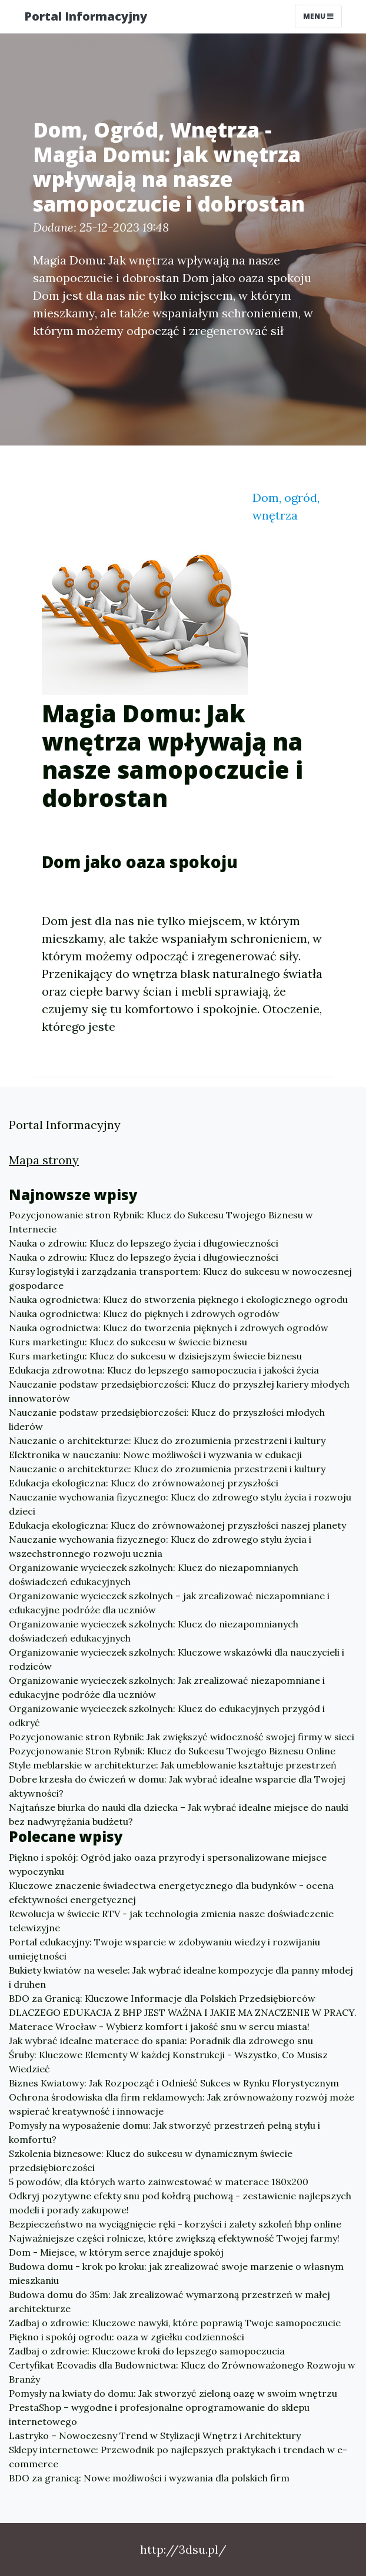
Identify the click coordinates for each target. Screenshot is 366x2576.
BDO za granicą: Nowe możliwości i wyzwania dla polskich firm (149, 2478)
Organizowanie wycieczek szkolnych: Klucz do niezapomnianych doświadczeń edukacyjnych (153, 1574)
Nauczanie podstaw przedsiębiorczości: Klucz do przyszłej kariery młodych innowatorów (179, 1391)
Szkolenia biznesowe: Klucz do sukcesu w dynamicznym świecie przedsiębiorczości (150, 2160)
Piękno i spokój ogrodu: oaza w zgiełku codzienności (126, 2337)
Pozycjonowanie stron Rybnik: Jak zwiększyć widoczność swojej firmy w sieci (181, 1737)
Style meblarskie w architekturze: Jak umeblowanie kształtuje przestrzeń (173, 1765)
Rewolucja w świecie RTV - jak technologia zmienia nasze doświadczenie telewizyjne (171, 1921)
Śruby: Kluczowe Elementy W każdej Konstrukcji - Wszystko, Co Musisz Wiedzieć (168, 2062)
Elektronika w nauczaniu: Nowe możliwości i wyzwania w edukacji (155, 1454)
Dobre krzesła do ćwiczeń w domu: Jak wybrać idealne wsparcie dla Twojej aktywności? (177, 1786)
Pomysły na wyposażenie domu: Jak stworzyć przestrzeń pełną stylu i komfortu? (164, 2132)
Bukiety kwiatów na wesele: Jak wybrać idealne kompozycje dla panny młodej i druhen (181, 1977)
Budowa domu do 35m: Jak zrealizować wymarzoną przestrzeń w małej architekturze (169, 2301)
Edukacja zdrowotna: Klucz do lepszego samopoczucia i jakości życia (164, 1370)
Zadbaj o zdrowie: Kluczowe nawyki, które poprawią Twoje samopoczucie (175, 2323)
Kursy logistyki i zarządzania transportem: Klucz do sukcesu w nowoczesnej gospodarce (180, 1278)
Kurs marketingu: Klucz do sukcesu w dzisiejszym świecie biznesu (155, 1356)
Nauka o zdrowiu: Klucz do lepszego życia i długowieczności (143, 1243)
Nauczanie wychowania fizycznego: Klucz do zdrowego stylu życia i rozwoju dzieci (180, 1504)
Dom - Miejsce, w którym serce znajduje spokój (116, 2252)
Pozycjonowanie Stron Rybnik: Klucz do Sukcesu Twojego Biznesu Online (172, 1751)
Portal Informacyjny (85, 16)
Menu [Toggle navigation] (318, 16)
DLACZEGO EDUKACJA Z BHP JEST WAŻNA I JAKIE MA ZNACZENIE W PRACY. (183, 2012)
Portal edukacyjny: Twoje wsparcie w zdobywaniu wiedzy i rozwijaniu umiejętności (164, 1949)
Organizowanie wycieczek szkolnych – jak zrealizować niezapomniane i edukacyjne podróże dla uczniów (169, 1603)
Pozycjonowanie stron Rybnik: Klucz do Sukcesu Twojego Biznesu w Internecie (161, 1222)
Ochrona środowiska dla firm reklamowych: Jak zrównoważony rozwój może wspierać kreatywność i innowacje (181, 2104)
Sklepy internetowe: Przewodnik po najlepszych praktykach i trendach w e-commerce (178, 2457)
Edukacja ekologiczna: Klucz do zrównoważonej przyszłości (143, 1483)
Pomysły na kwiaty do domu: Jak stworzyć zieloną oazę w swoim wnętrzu (173, 2393)
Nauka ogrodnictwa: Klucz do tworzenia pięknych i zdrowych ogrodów (168, 1328)
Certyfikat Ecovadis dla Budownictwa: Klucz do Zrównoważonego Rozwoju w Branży (182, 2372)
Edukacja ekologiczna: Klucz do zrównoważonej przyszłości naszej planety (177, 1525)
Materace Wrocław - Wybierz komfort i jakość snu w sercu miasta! (159, 2026)
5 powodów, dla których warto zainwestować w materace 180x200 (158, 2182)
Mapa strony (44, 1160)
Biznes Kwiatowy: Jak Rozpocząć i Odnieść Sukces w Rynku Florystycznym (174, 2083)
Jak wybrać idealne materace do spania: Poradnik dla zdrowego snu (161, 2040)
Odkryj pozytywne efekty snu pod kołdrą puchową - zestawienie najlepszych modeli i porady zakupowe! (180, 2203)
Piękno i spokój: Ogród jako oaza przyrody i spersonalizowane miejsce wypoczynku (168, 1864)
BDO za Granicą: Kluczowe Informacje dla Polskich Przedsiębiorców (162, 1998)
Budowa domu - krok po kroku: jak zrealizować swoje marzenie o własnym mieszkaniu (176, 2273)
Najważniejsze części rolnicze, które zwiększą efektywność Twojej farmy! (174, 2238)
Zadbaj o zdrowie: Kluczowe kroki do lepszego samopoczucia (147, 2351)
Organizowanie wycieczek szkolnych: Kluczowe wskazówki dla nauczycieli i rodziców (176, 1659)
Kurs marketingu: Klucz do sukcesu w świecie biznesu (128, 1342)
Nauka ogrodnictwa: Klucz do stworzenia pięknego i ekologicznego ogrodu (178, 1299)
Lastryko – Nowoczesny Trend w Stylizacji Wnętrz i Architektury (155, 2435)
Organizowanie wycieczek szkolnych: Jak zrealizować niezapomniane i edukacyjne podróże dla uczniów (167, 1687)
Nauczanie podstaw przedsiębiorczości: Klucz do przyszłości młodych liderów (167, 1419)
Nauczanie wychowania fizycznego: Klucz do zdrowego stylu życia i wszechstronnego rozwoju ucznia (160, 1546)
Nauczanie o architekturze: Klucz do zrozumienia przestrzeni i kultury (167, 1440)
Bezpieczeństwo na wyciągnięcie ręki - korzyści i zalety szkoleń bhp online (175, 2224)
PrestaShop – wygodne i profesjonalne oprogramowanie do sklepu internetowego (159, 2414)
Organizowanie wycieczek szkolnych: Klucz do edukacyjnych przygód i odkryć (167, 1716)
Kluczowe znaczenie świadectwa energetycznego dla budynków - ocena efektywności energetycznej (171, 1892)
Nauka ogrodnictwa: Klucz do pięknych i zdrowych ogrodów (144, 1313)
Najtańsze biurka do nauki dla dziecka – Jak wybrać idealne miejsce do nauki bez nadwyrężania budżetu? (178, 1814)
